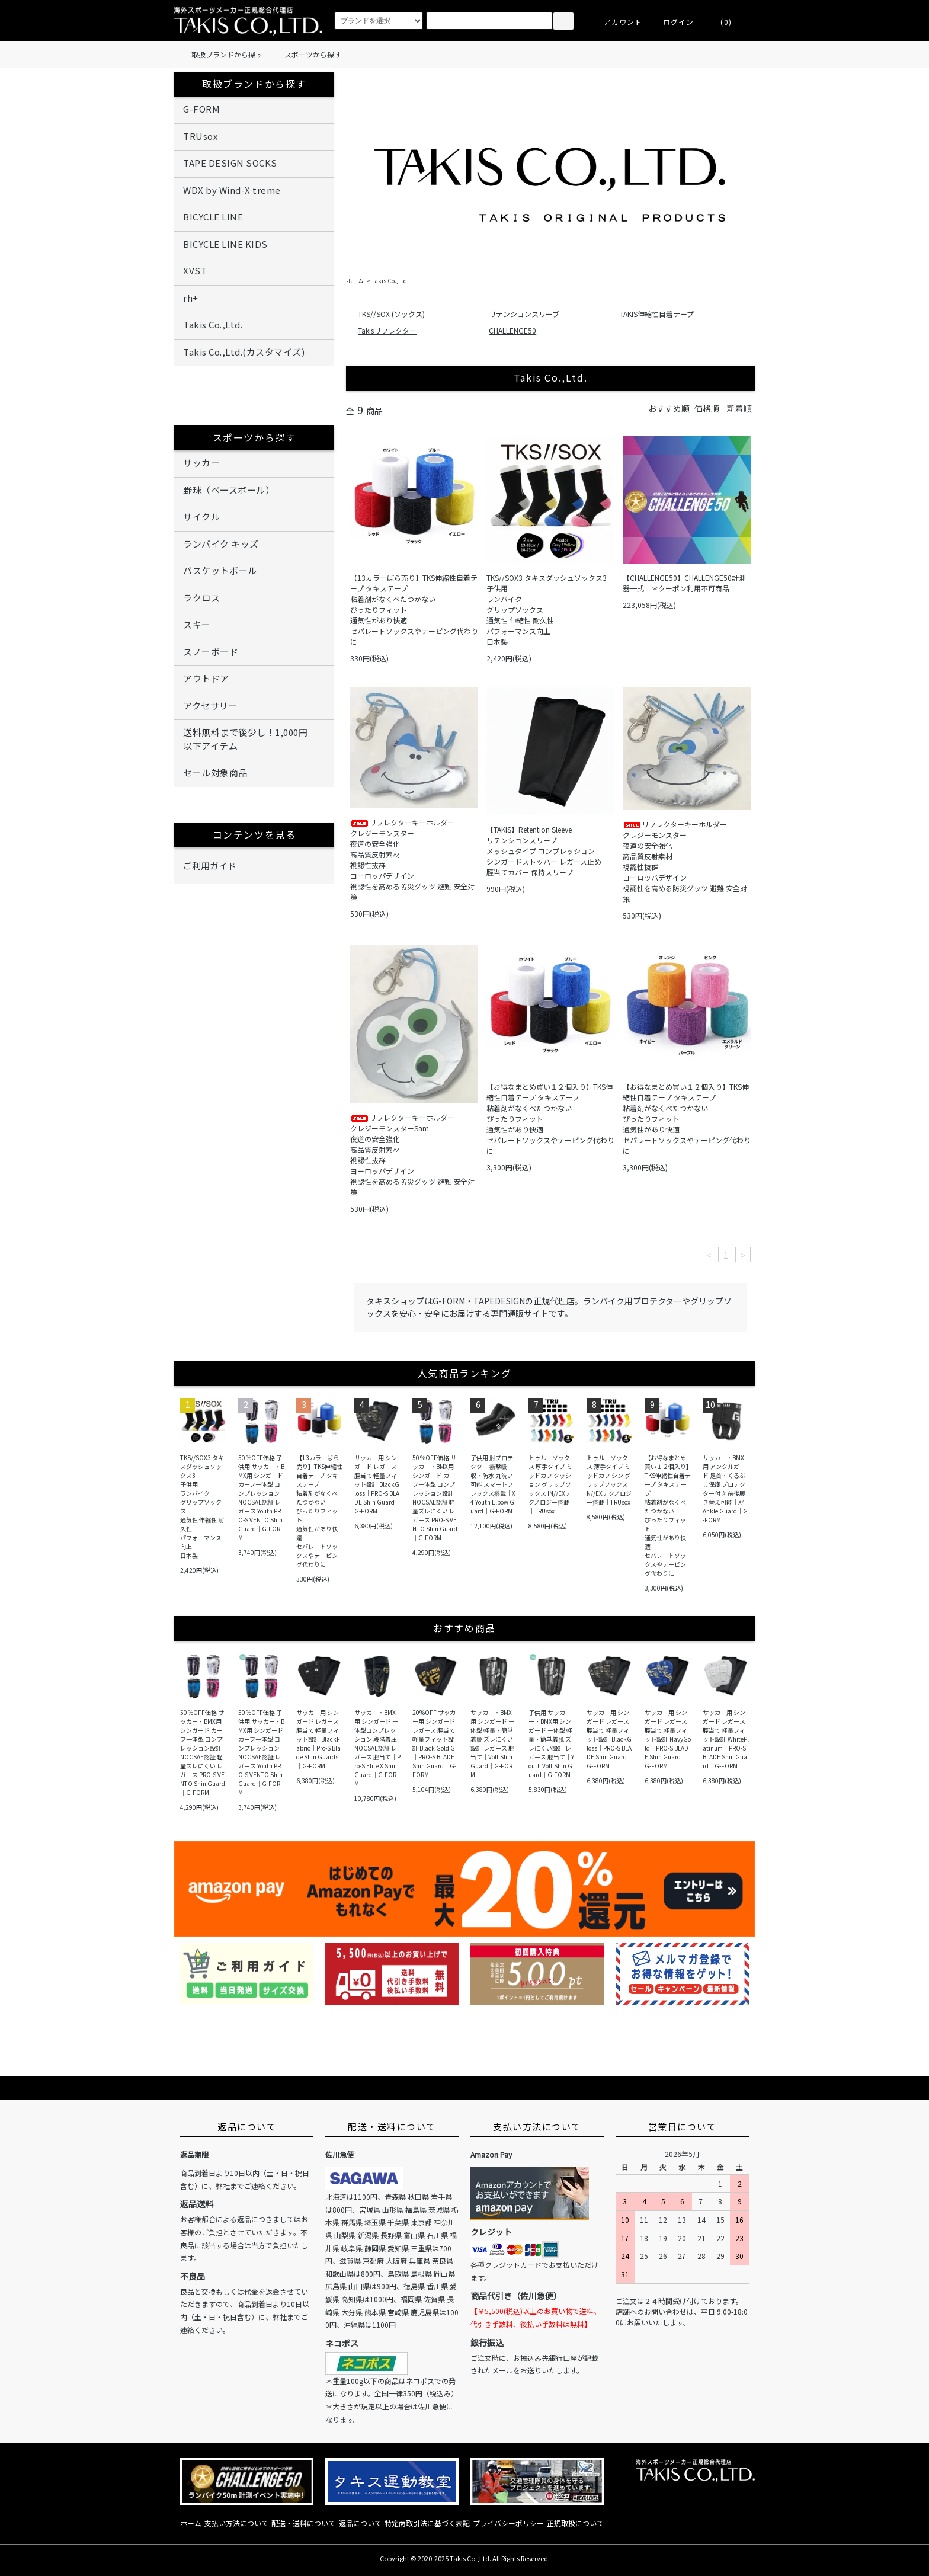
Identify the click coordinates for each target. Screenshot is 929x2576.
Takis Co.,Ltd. (390, 280)
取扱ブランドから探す (219, 54)
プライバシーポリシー (508, 2523)
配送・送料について (303, 2523)
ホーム (355, 280)
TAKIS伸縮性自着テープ (657, 314)
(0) (719, 22)
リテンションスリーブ (524, 314)
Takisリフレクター (387, 330)
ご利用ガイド (254, 866)
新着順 (739, 408)
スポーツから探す (305, 54)
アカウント (616, 22)
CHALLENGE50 (512, 330)
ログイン (671, 22)
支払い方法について (236, 2523)
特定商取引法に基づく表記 (427, 2523)
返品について (360, 2523)
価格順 (706, 408)
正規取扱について (575, 2523)
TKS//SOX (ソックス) (391, 314)
